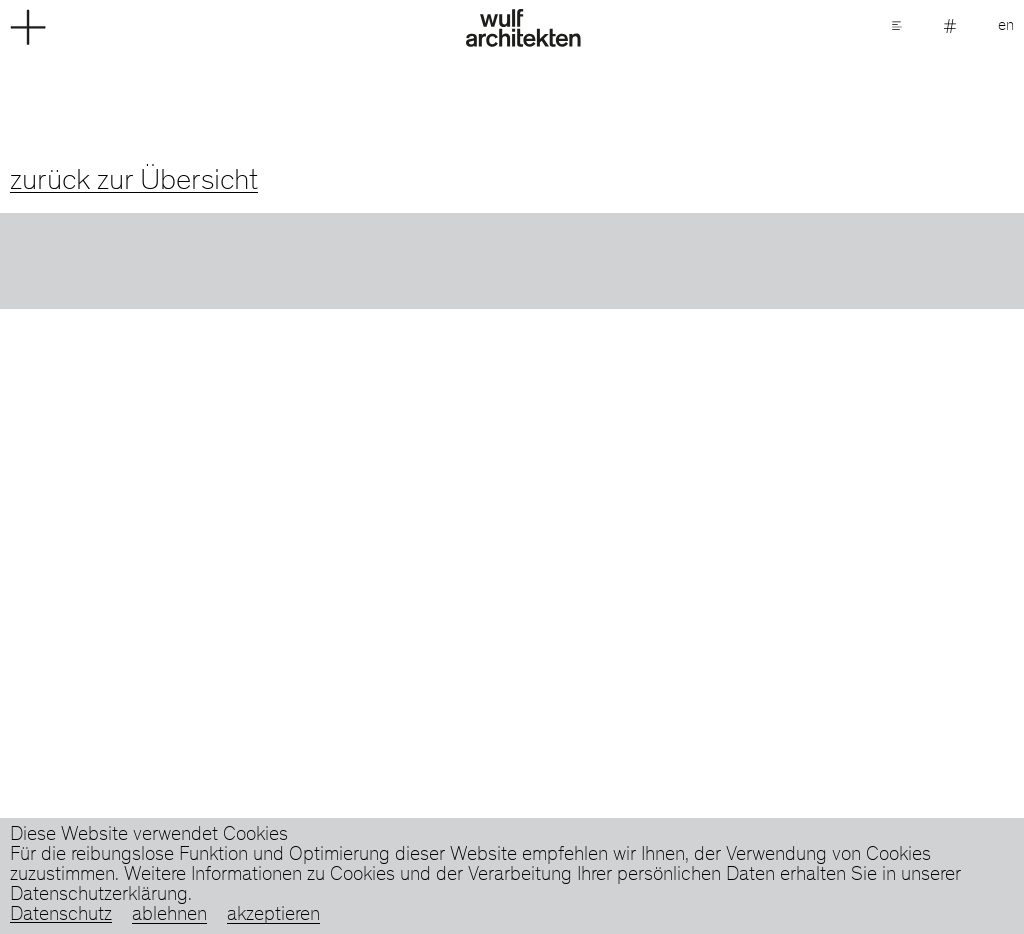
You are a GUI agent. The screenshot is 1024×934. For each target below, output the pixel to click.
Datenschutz (61, 916)
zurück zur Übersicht (134, 182)
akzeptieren (273, 916)
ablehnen (169, 916)
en (1006, 26)
